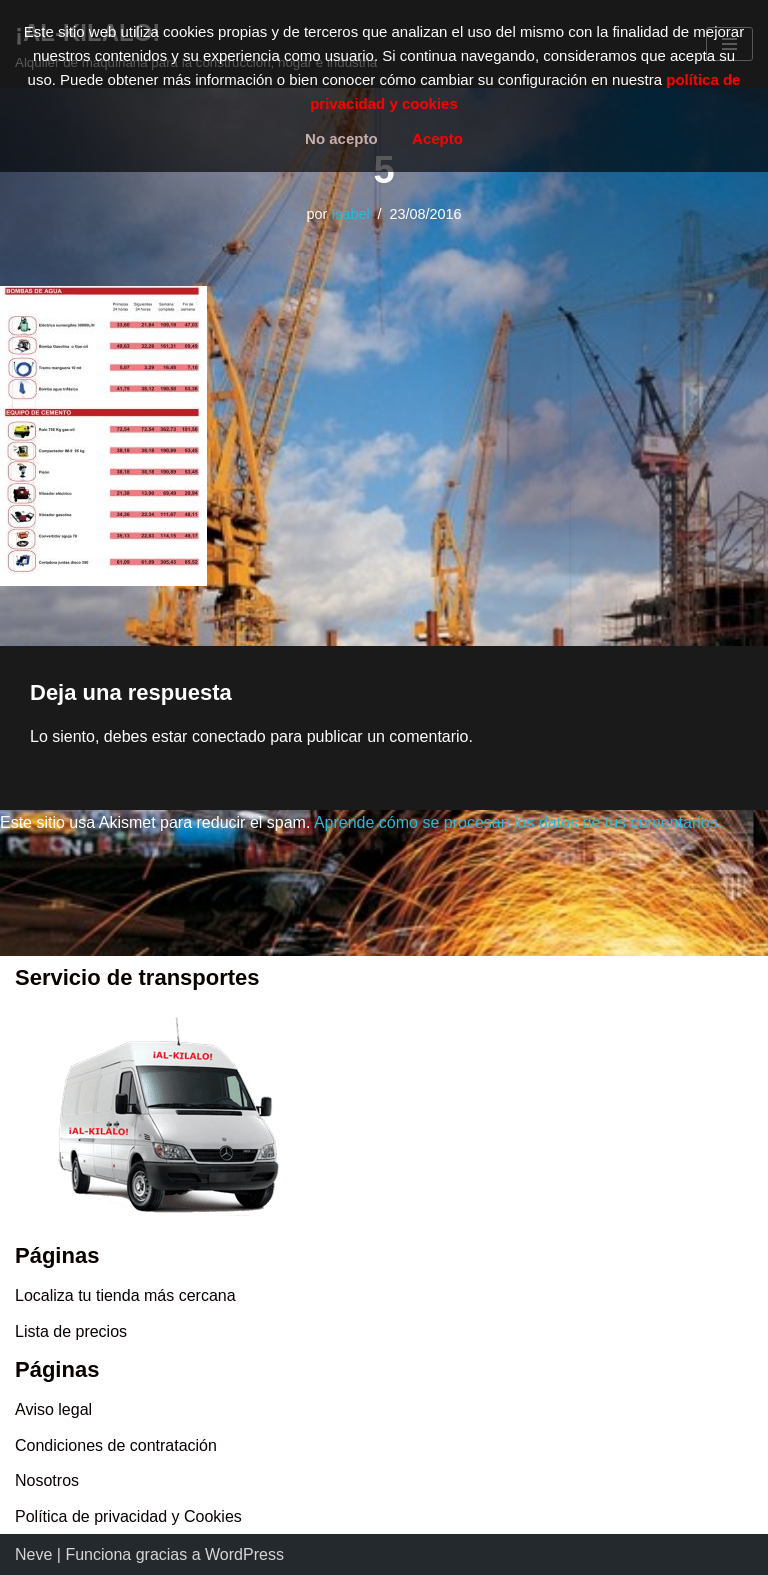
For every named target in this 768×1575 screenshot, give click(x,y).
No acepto (341, 138)
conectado (229, 736)
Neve (33, 1554)
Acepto (437, 138)
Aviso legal (53, 1409)
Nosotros (47, 1480)
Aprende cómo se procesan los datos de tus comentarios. (518, 822)
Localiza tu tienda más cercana (125, 1295)
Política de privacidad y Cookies (128, 1516)
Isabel (350, 214)
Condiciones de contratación (116, 1445)
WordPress (244, 1554)
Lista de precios (71, 1331)
